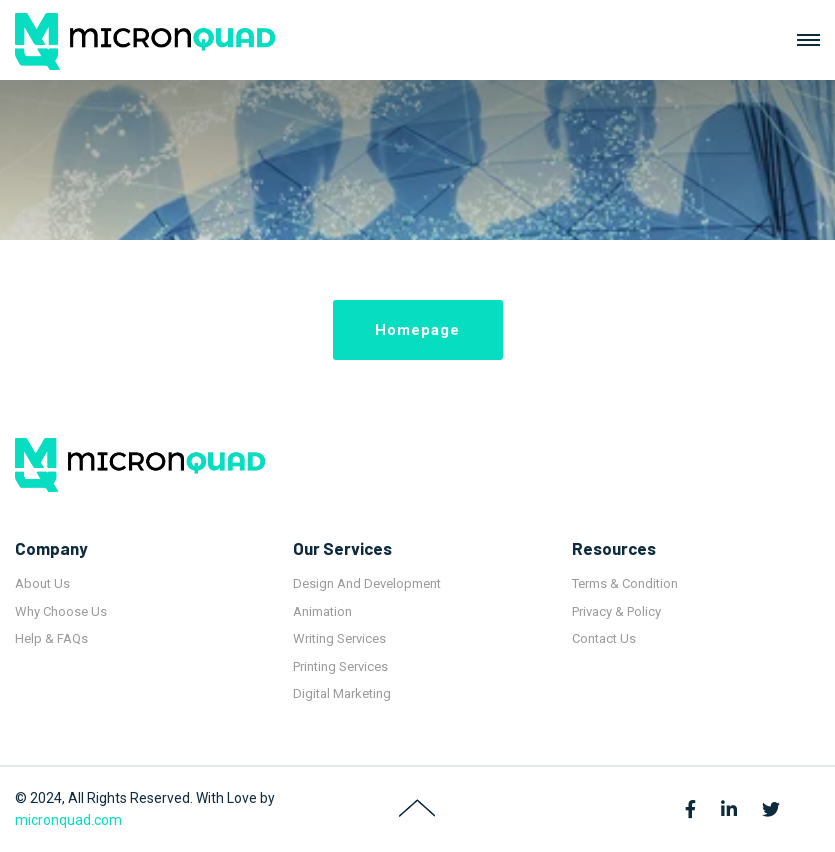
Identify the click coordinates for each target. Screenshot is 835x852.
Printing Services (340, 666)
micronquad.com (68, 820)
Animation (322, 611)
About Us (42, 583)
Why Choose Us (61, 611)
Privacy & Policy (616, 611)
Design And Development (367, 583)
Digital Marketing (342, 693)
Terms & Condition (625, 583)
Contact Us (604, 638)
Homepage (417, 330)
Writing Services (339, 638)
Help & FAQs (51, 638)
